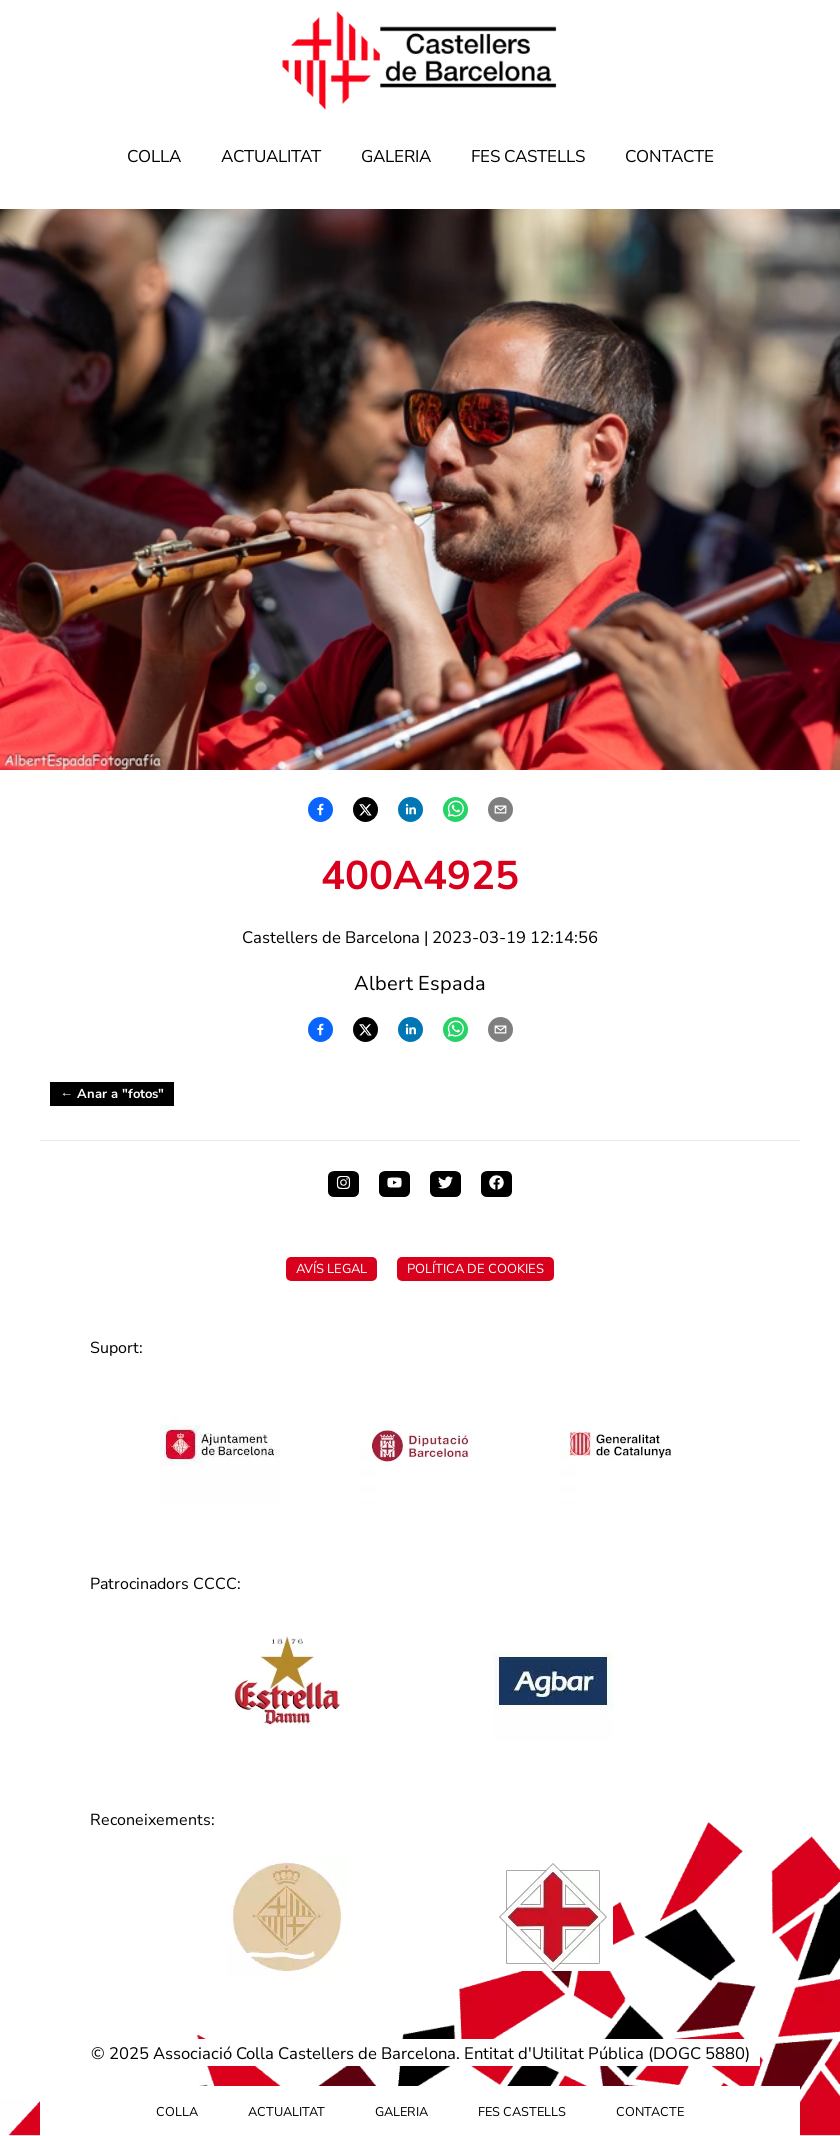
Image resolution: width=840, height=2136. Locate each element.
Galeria (396, 156)
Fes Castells (528, 156)
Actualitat (271, 156)
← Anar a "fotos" (112, 1094)
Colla (154, 156)
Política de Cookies (475, 1269)
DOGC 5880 (699, 2053)
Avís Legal (331, 1269)
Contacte (669, 156)
